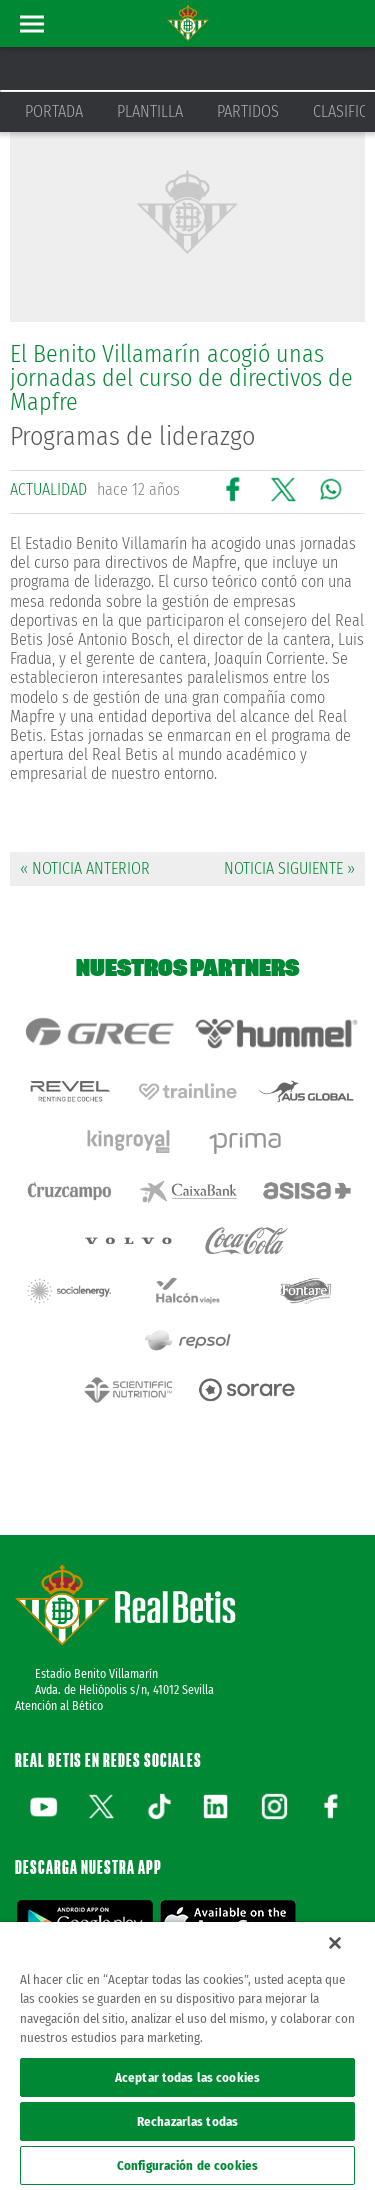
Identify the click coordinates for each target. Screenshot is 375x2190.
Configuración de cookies (187, 2165)
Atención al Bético (59, 1706)
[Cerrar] (335, 1943)
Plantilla (150, 111)
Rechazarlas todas (187, 2121)
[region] (187, 2056)
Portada (54, 111)
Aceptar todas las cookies (187, 2077)
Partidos (248, 111)
